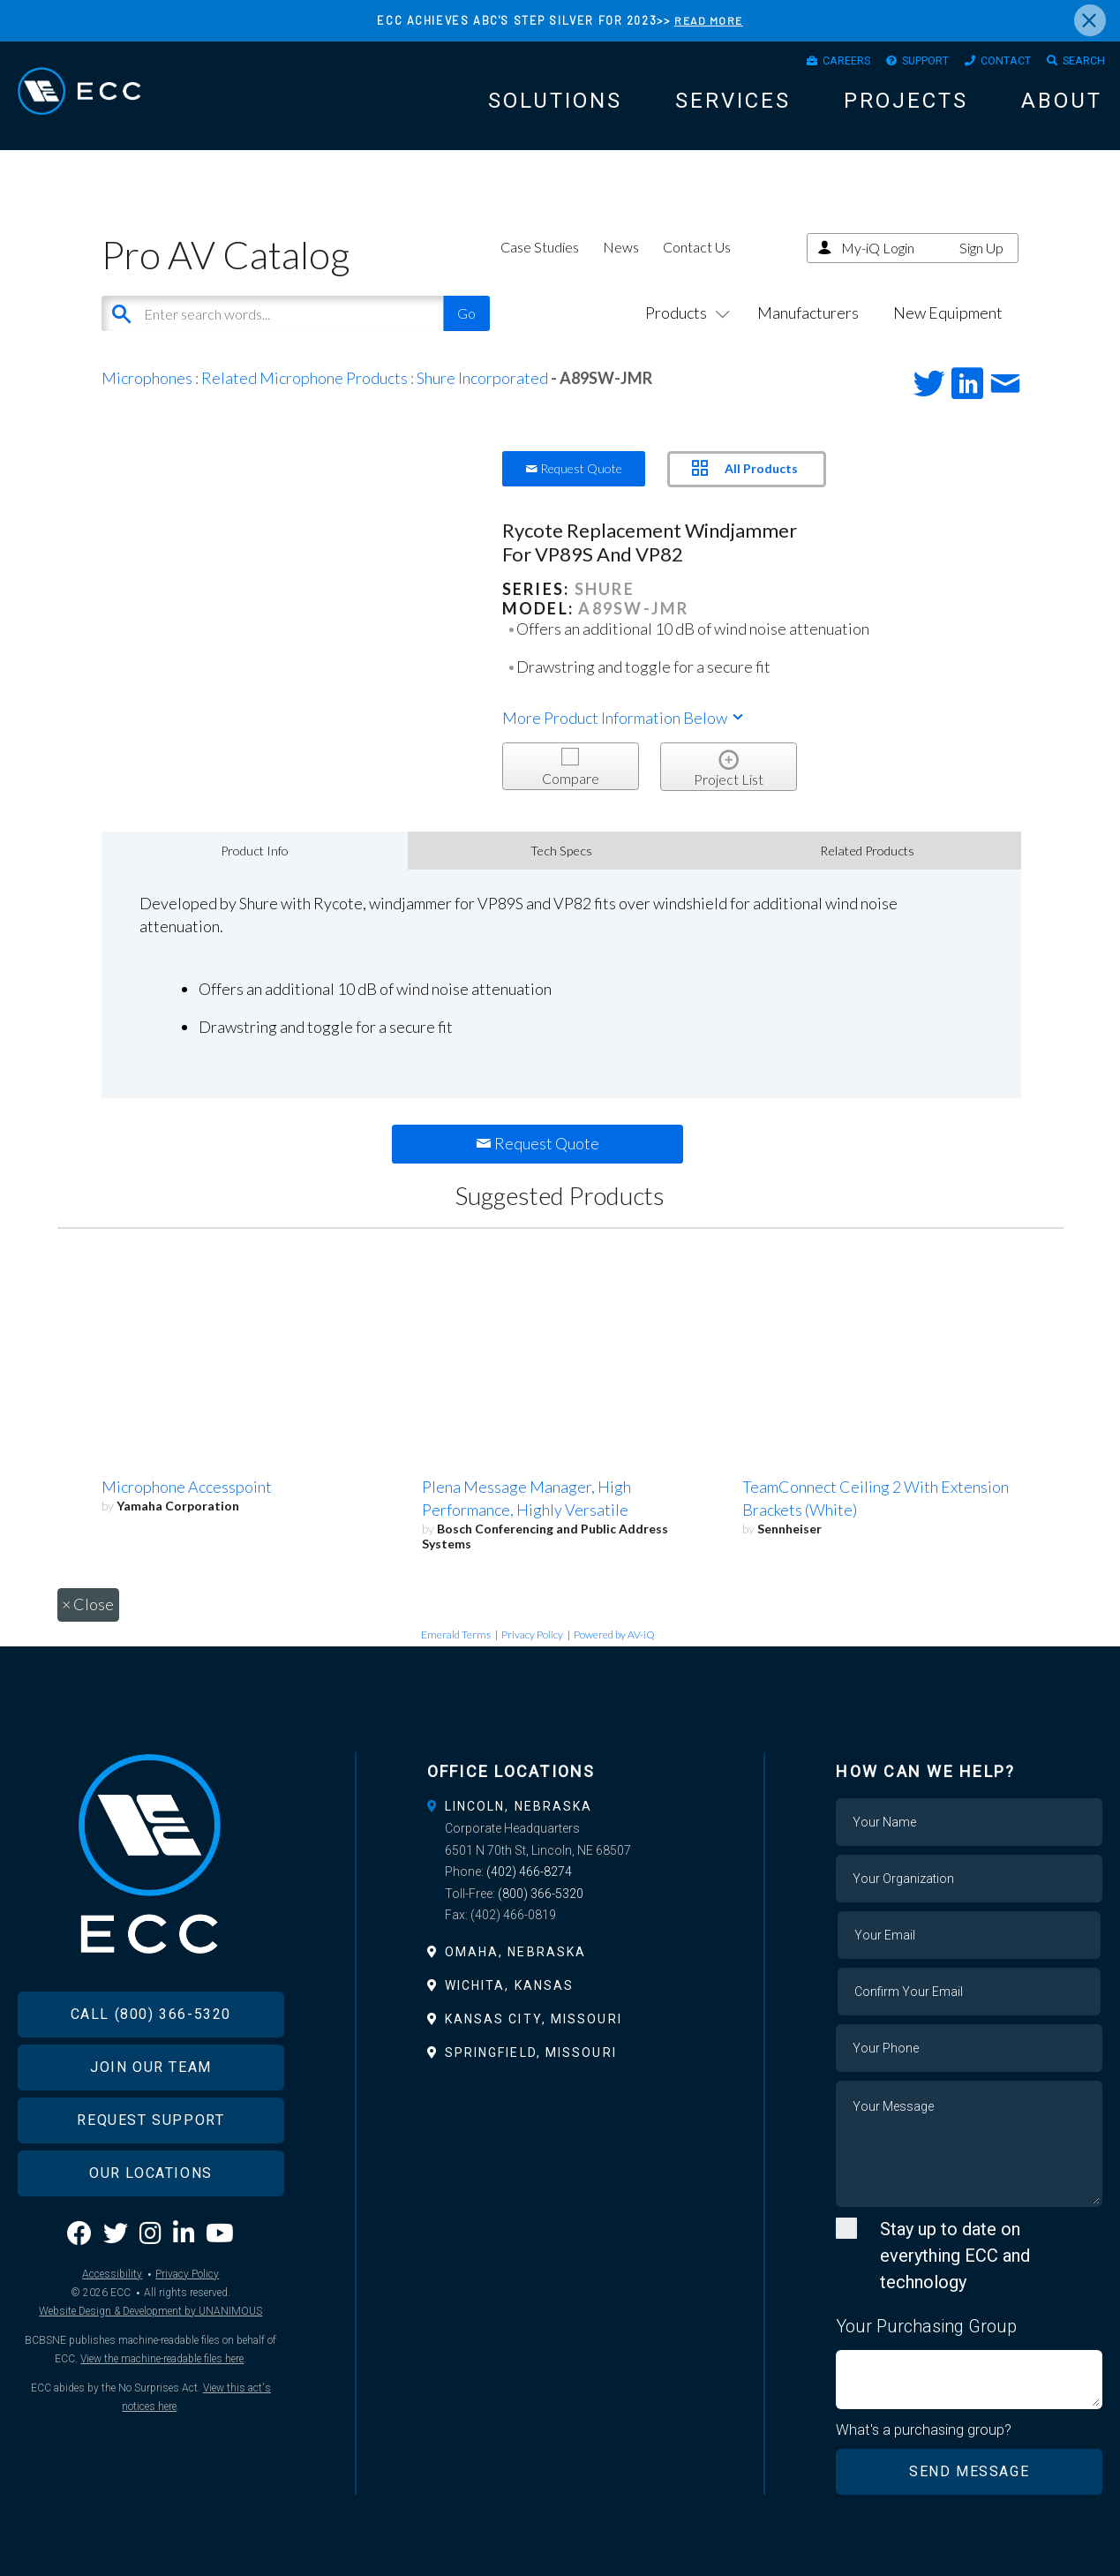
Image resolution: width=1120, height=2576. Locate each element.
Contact (989, 64)
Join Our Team (151, 2115)
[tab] (560, 1826)
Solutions (555, 107)
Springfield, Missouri (531, 2072)
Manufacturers (808, 332)
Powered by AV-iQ (614, 1654)
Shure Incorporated (482, 397)
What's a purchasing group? (924, 2450)
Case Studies (539, 266)
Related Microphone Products (304, 397)
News (621, 266)
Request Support (150, 2168)
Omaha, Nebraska (516, 1971)
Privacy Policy (532, 1654)
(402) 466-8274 (529, 1891)
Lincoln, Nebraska (519, 1826)
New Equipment (948, 332)
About (1061, 107)
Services (733, 107)
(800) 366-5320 (540, 1913)
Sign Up (981, 267)
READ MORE (709, 20)
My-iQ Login (877, 267)
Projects (906, 107)
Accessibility (112, 2322)
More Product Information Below (624, 737)
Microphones (146, 397)
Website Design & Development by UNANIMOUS (150, 2360)
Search (1078, 64)
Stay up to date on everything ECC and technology (955, 2275)
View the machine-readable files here (162, 2407)
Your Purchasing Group (926, 2345)
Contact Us (697, 266)
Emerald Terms (456, 1654)
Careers (804, 64)
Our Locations (151, 2221)
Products (684, 332)
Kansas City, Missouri (533, 2038)
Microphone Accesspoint (186, 1506)
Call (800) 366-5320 (151, 2062)
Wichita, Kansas (510, 2005)
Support (896, 64)
